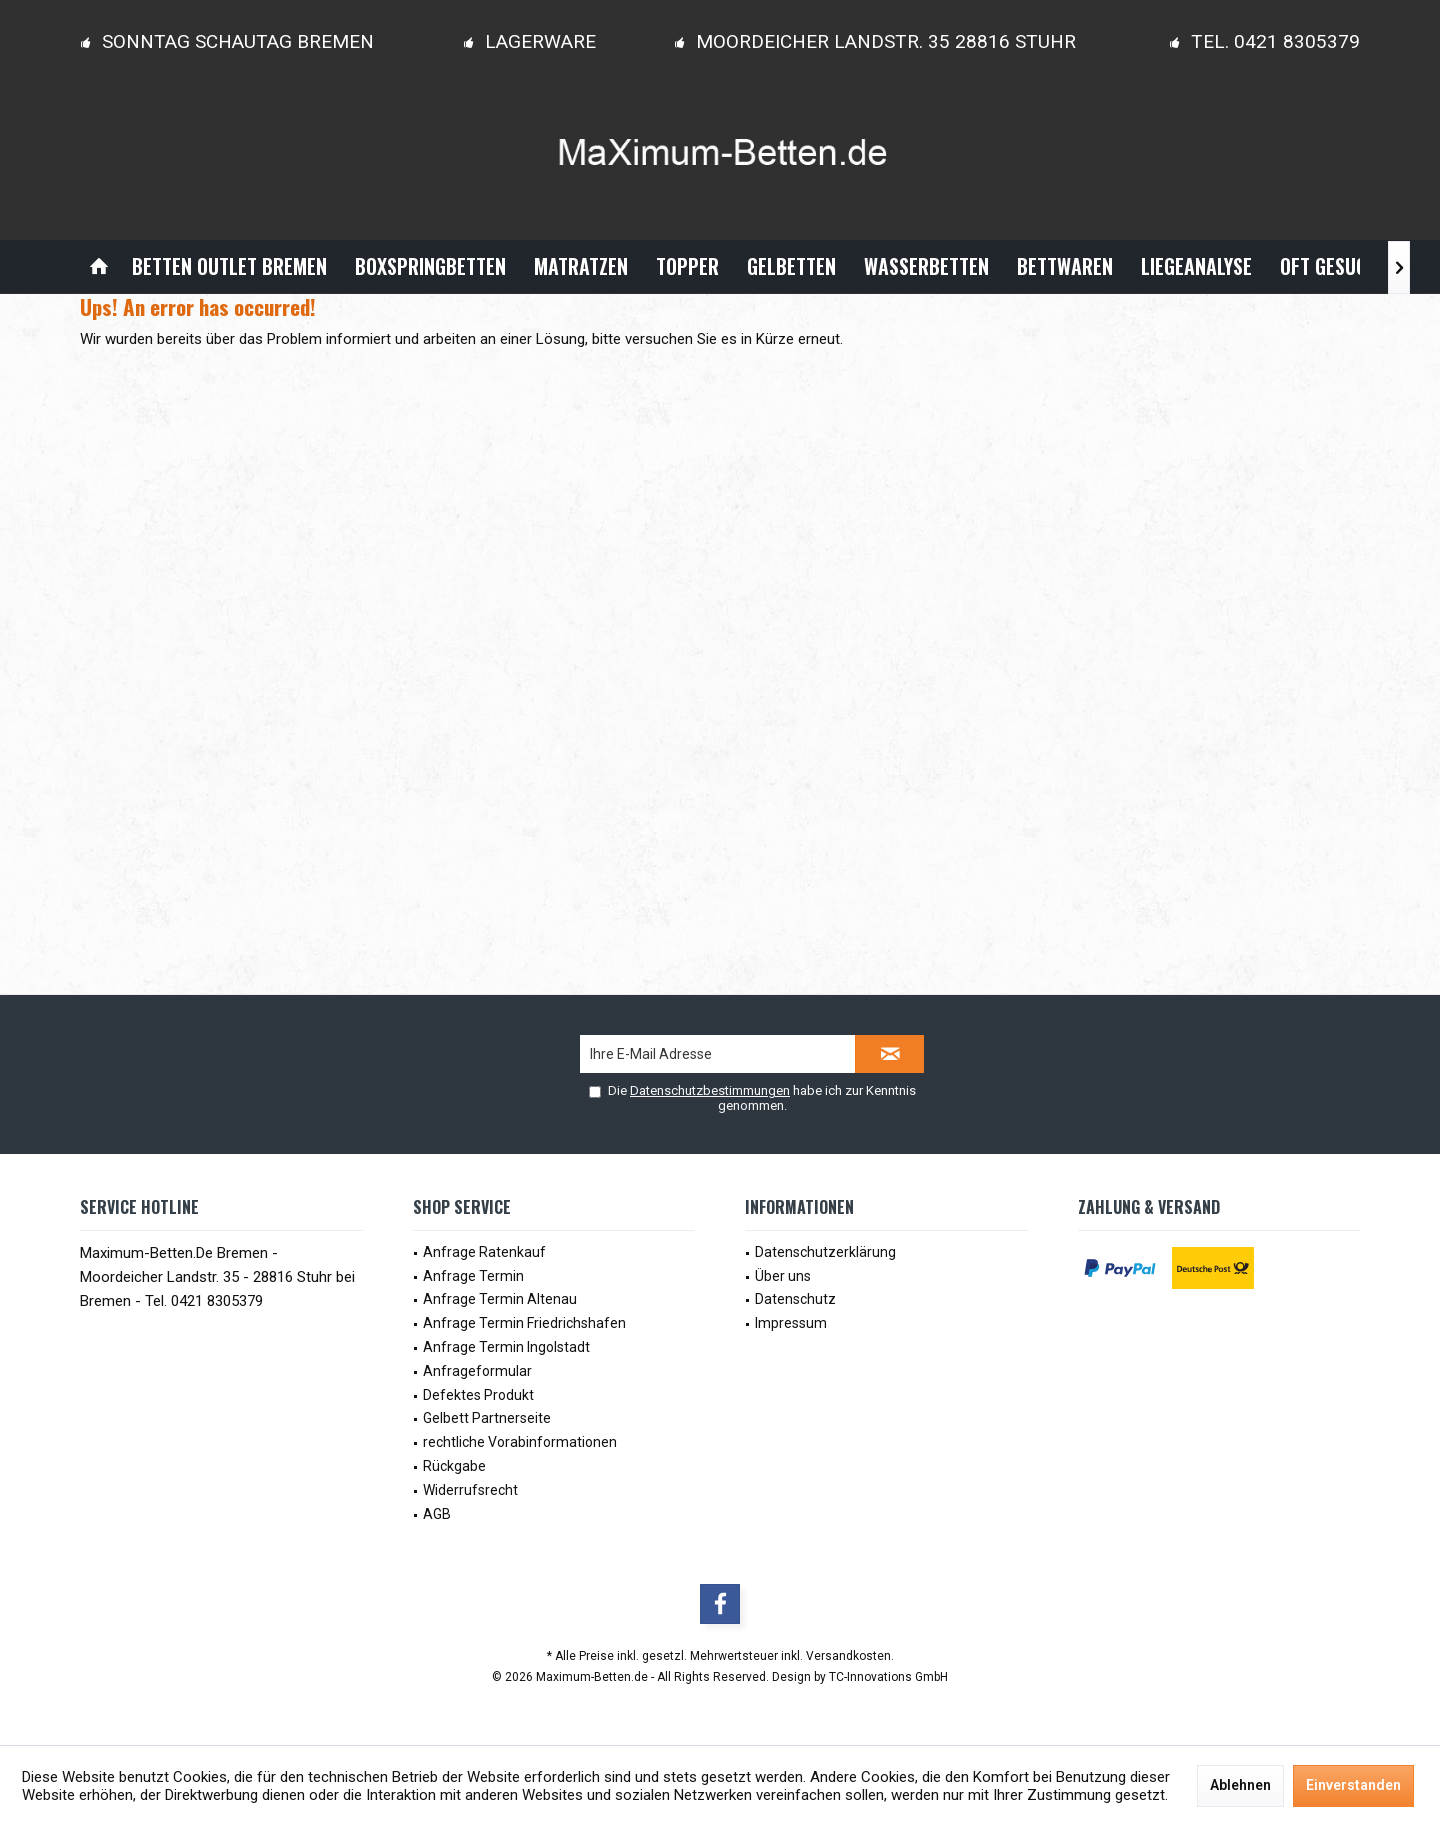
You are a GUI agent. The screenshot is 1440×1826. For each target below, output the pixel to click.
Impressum (791, 1323)
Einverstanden (1353, 1785)
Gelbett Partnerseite (487, 1418)
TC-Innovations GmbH (888, 1677)
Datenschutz (795, 1299)
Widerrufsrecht (470, 1490)
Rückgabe (454, 1466)
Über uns (783, 1276)
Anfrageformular (477, 1371)
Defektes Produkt (478, 1395)
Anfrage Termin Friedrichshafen (524, 1323)
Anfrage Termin (473, 1276)
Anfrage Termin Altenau (500, 1299)
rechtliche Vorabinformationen (520, 1442)
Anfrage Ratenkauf (484, 1252)
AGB (437, 1514)
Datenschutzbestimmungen (710, 1090)
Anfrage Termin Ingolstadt (506, 1347)
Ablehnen (1240, 1785)
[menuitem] (99, 266)
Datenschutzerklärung (825, 1252)
